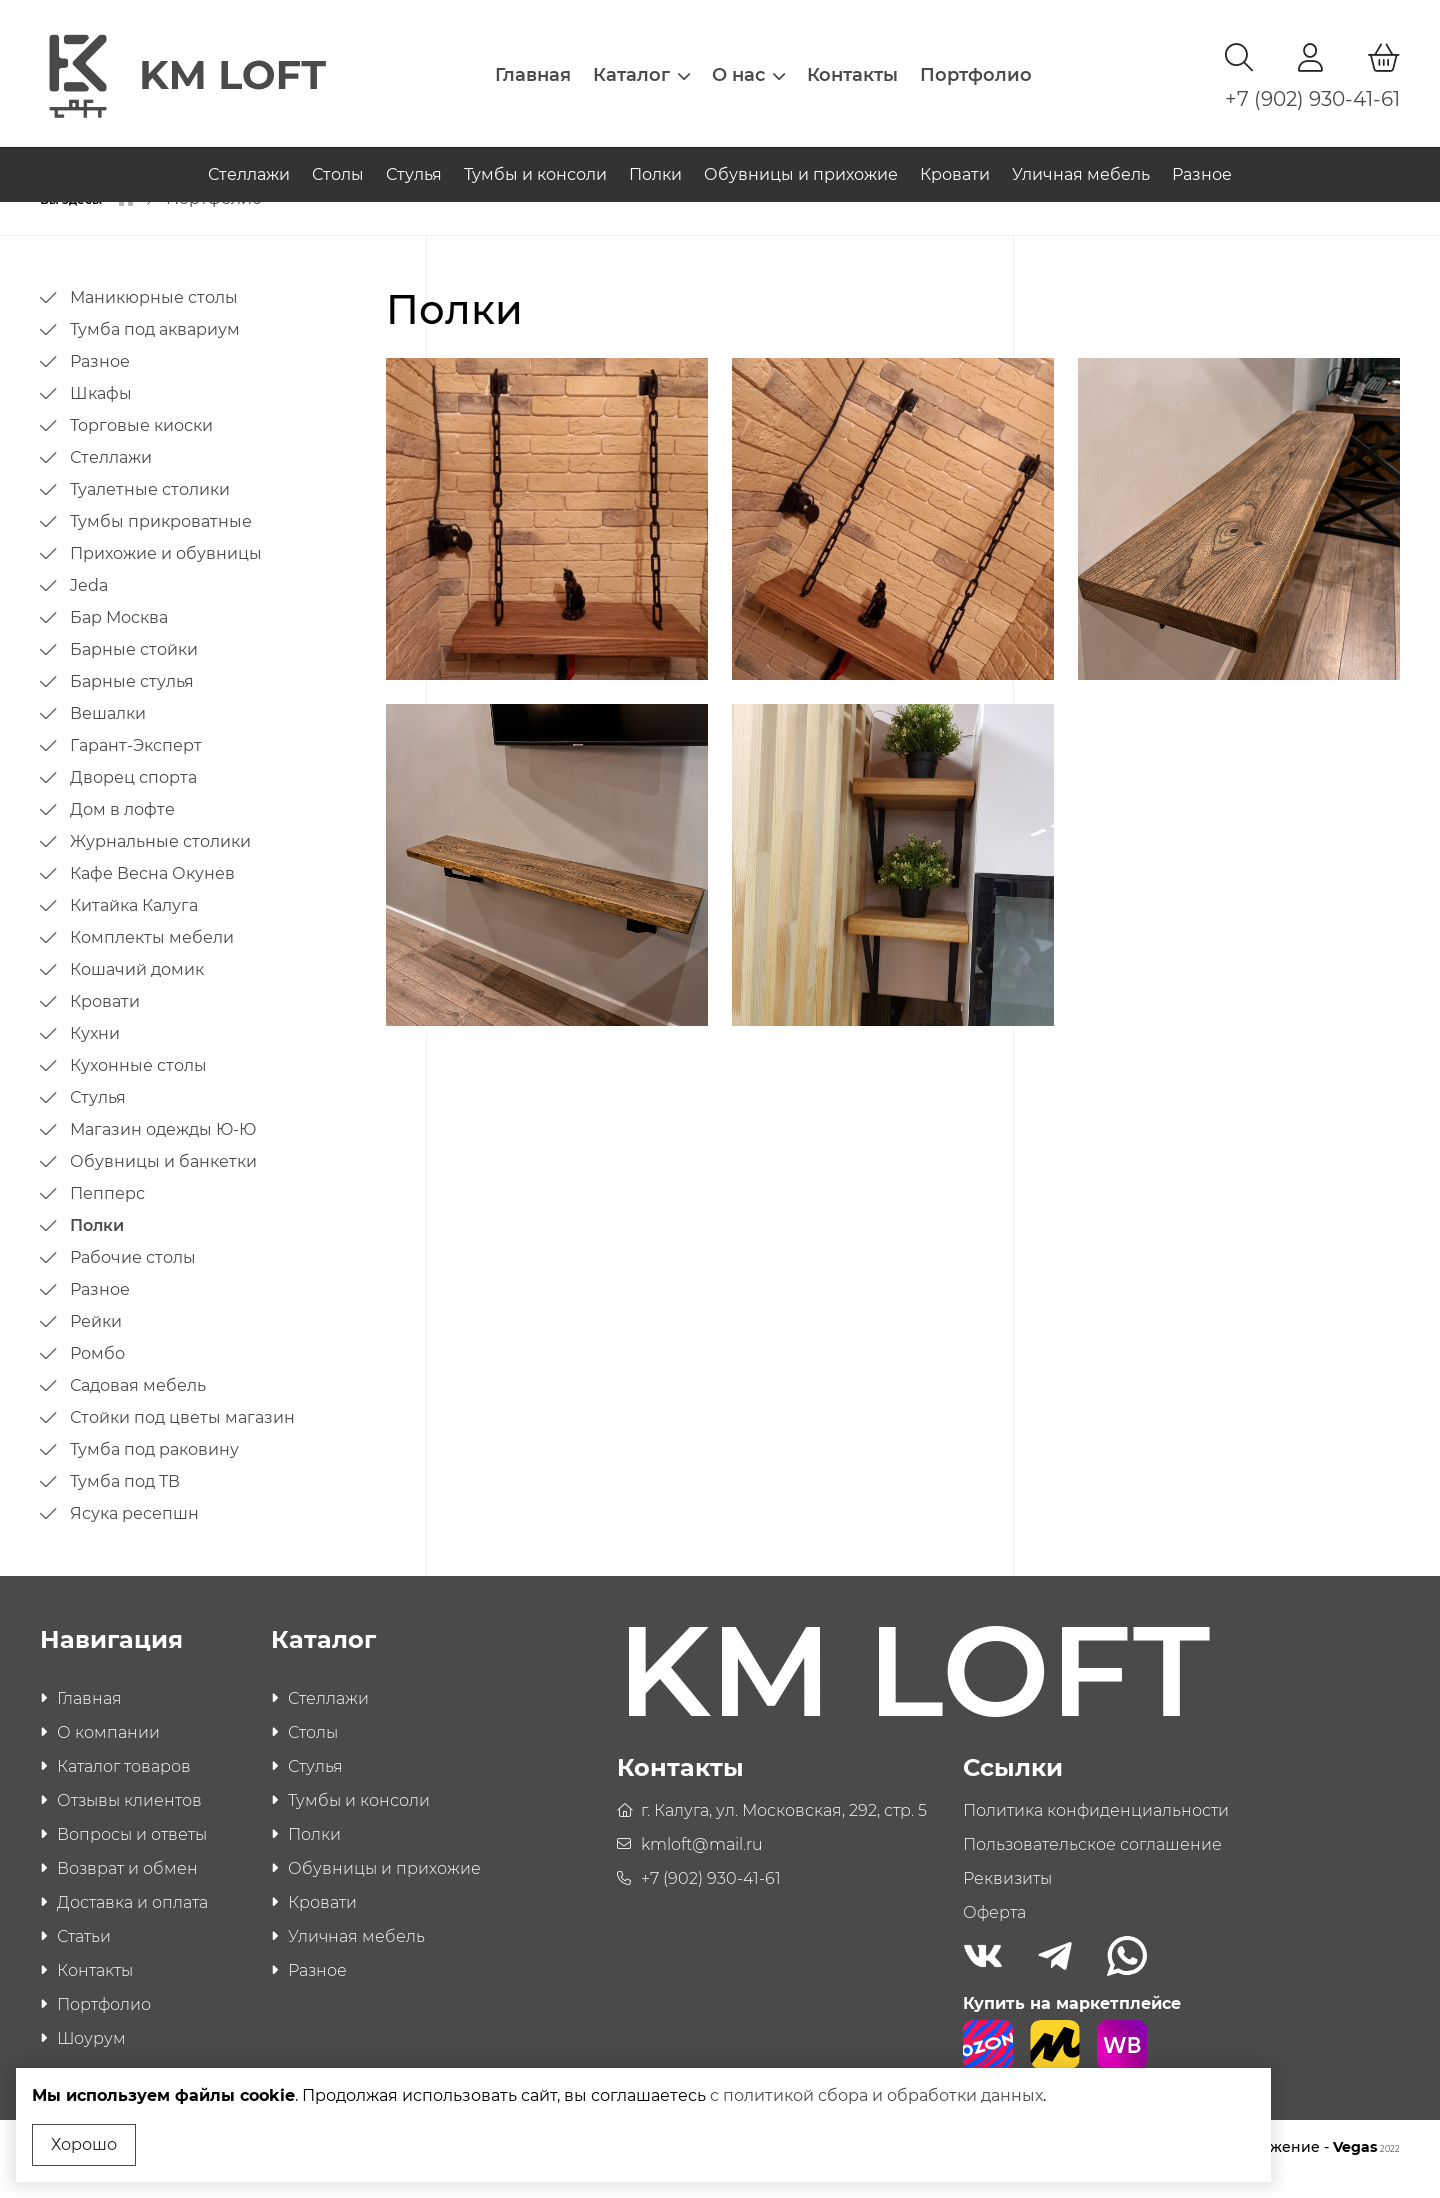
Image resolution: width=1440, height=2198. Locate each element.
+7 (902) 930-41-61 (1312, 89)
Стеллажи (249, 158)
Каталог (641, 65)
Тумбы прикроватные (161, 544)
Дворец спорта (133, 800)
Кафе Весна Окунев (152, 896)
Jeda (89, 608)
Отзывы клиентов (129, 1823)
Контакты (852, 65)
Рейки (96, 1344)
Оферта (994, 1935)
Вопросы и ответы (132, 1857)
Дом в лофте (122, 832)
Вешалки (108, 736)
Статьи (84, 1959)
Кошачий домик (137, 992)
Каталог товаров (124, 1789)
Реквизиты (1007, 1901)
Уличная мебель (1081, 158)
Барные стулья (132, 704)
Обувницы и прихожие (801, 158)
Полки (655, 158)
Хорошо (84, 2144)
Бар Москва (119, 640)
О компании (108, 1755)
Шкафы (101, 416)
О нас (748, 65)
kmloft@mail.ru (702, 1867)
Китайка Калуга (134, 928)
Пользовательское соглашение (1092, 1867)
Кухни (95, 1056)
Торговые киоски (141, 448)
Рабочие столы (133, 1280)
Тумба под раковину (154, 1472)
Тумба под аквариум (155, 352)
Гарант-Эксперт (136, 768)
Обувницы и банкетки (163, 1184)
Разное (1202, 158)
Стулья (414, 158)
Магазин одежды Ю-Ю (163, 1152)
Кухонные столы (138, 1088)
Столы (338, 158)
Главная (533, 65)
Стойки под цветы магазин (182, 1440)
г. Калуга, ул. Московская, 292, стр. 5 (784, 1833)
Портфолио (976, 65)
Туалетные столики (150, 512)
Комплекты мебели (152, 960)
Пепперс (107, 1216)
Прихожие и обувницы (166, 576)
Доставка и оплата (132, 1925)
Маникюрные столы (154, 320)
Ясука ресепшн (134, 1536)
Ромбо (97, 1376)
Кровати (955, 158)
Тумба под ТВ (125, 1504)
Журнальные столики (160, 864)
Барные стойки (134, 672)
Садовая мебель (138, 1408)
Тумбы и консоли (535, 158)
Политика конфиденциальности (1096, 1833)
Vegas (1366, 2170)
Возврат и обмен (127, 1891)
